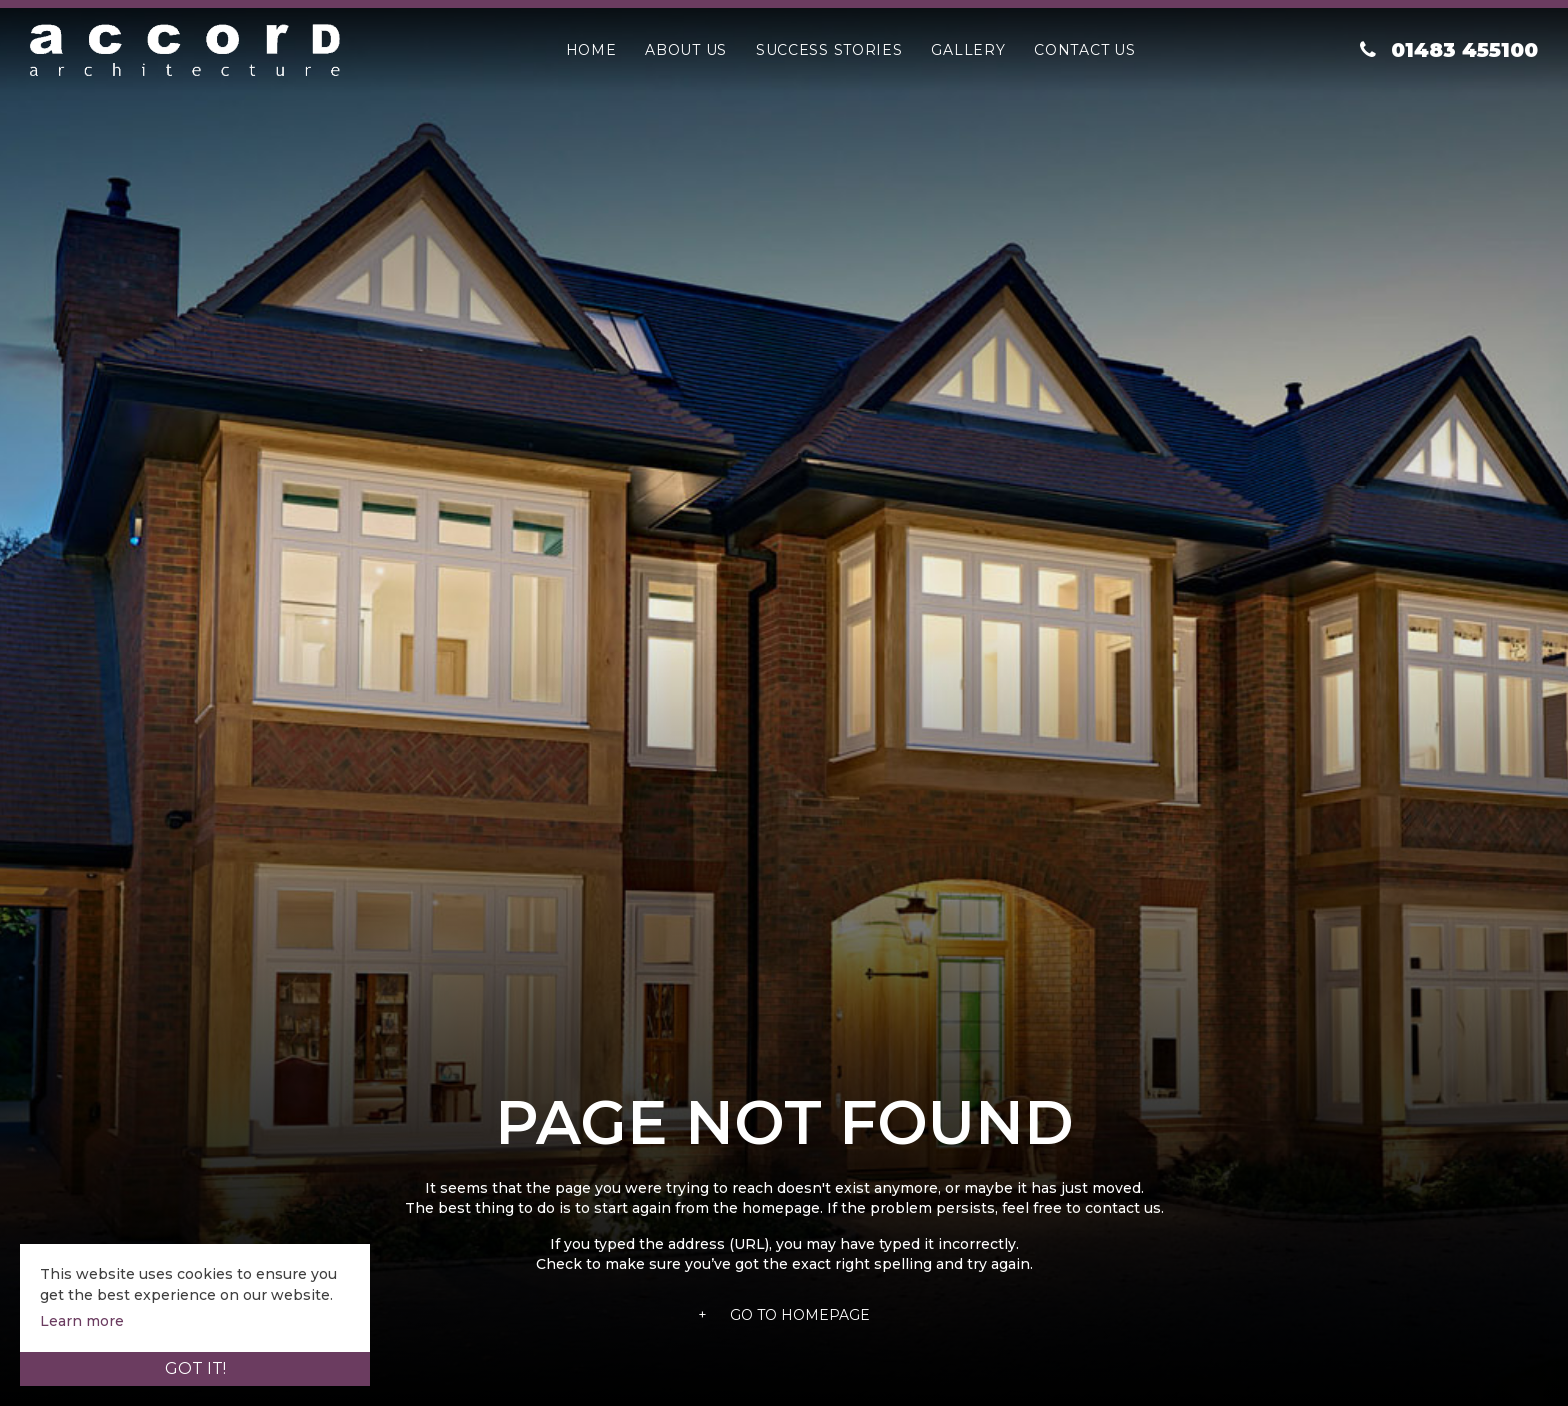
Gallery (968, 50)
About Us (686, 50)
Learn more (82, 1321)
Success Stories (829, 50)
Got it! (195, 1368)
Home (591, 50)
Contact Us (1084, 50)
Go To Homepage (784, 1315)
